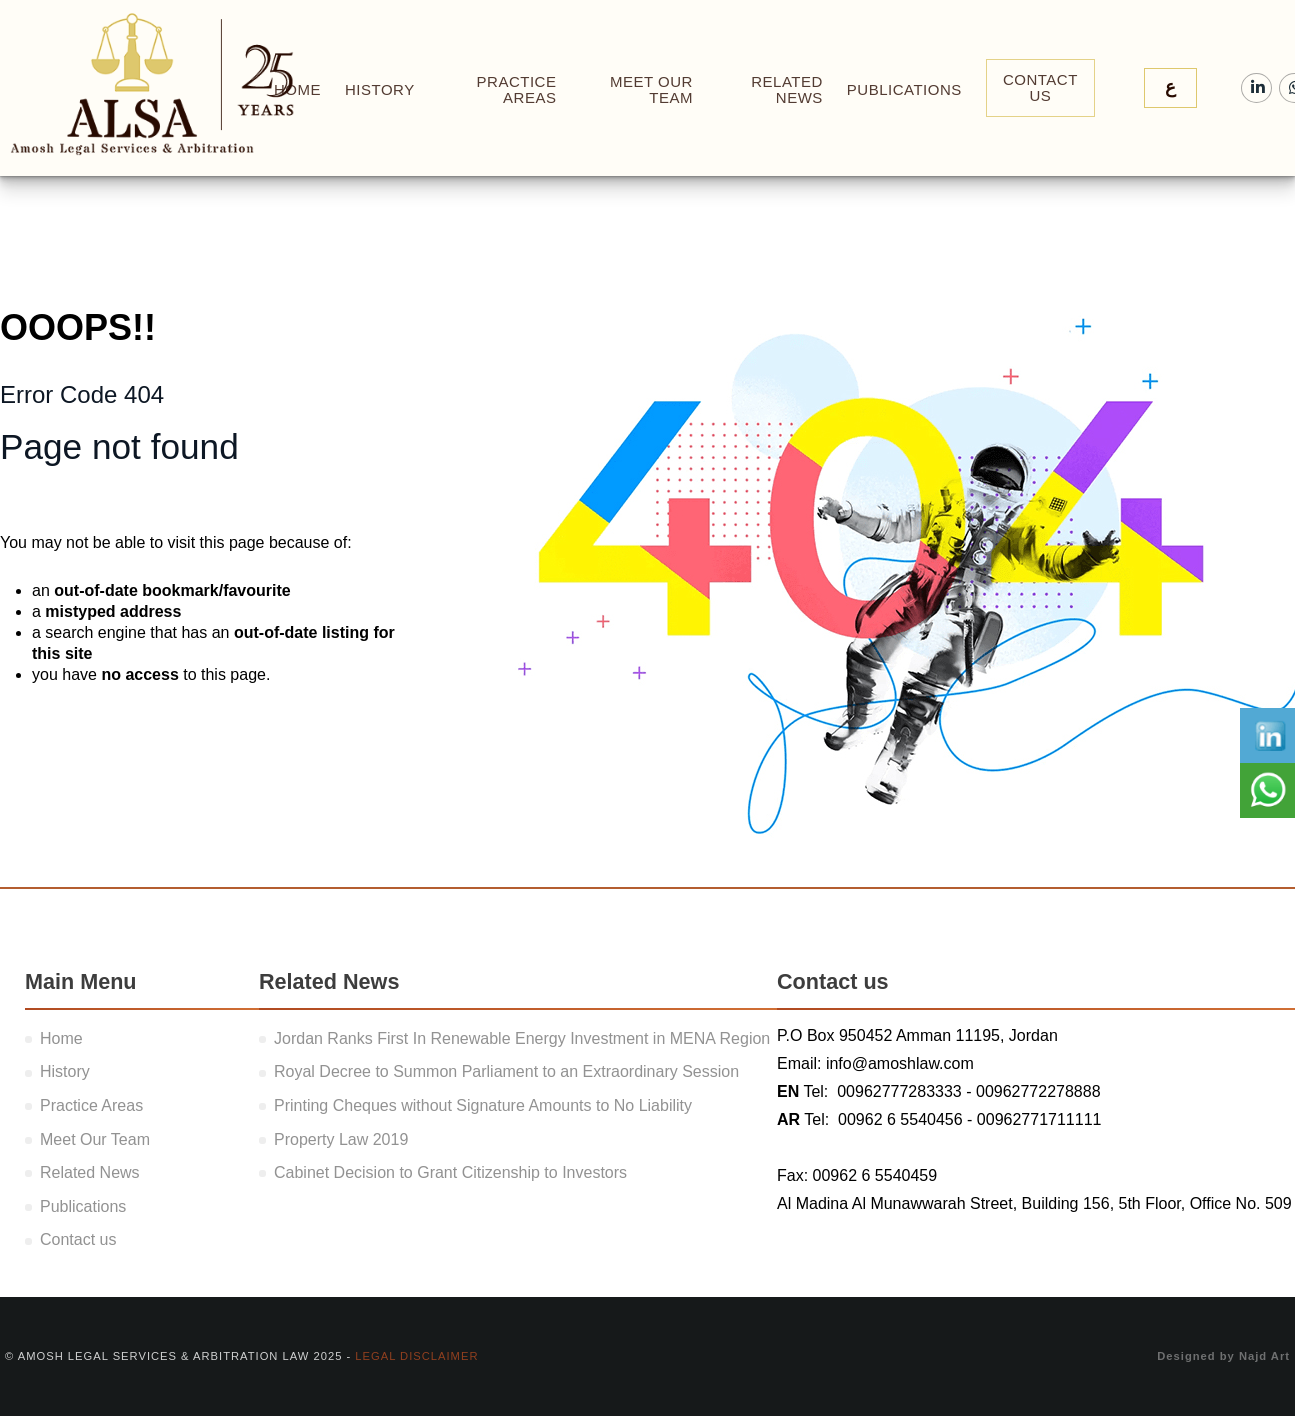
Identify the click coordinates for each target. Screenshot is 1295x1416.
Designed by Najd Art (1223, 1356)
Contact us (78, 1239)
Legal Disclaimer (416, 1356)
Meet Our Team (651, 89)
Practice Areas (517, 89)
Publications (904, 89)
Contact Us (1040, 87)
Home (61, 1038)
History (380, 89)
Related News (787, 89)
